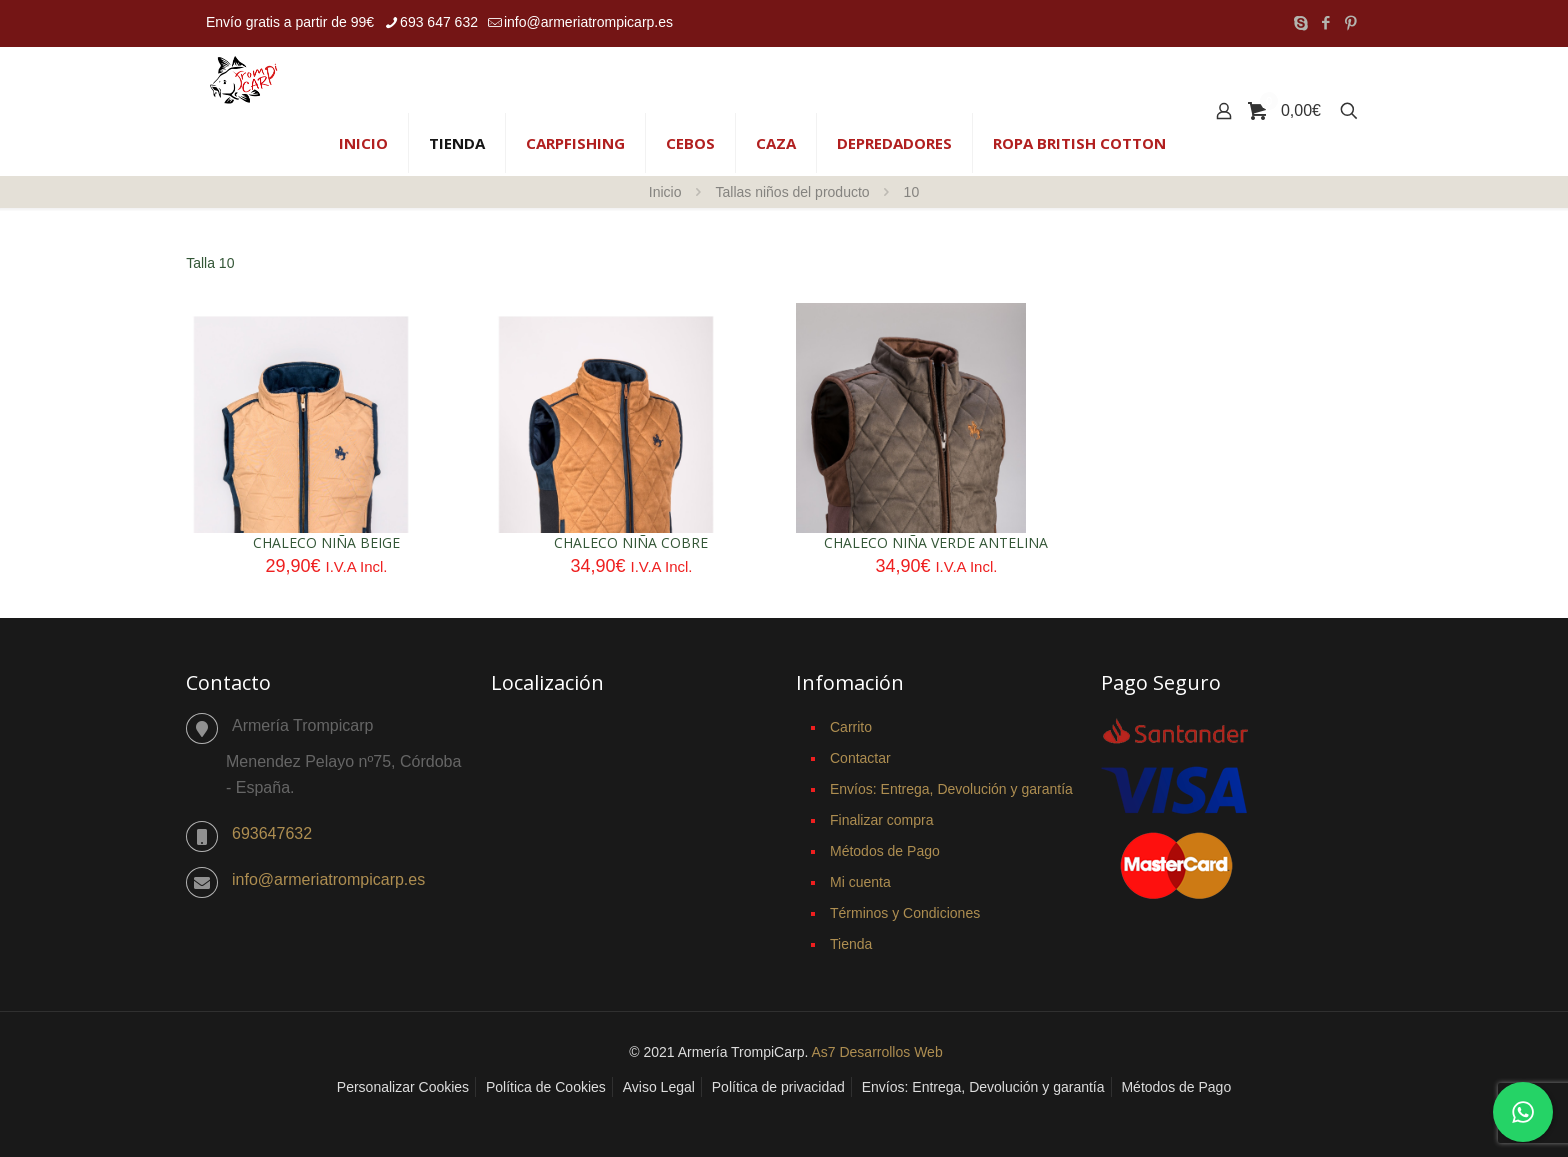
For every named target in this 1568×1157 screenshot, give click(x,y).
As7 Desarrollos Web (876, 1052)
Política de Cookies (546, 1087)
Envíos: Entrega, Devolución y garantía (951, 789)
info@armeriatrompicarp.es (328, 879)
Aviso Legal (659, 1087)
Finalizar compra (881, 820)
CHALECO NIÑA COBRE (631, 542)
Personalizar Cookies (403, 1087)
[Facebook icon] (1325, 22)
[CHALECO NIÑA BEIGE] (301, 477)
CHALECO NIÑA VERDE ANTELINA (936, 542)
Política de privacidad (778, 1087)
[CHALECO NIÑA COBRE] (606, 477)
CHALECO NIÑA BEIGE (326, 542)
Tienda (851, 944)
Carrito (851, 727)
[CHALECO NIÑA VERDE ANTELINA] (911, 476)
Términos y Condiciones (905, 913)
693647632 (272, 833)
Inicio (665, 192)
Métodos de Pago (885, 851)
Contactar (860, 758)
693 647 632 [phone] (439, 22)
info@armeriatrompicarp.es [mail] (588, 22)
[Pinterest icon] (1350, 22)
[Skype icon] (1300, 22)
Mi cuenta (860, 882)
